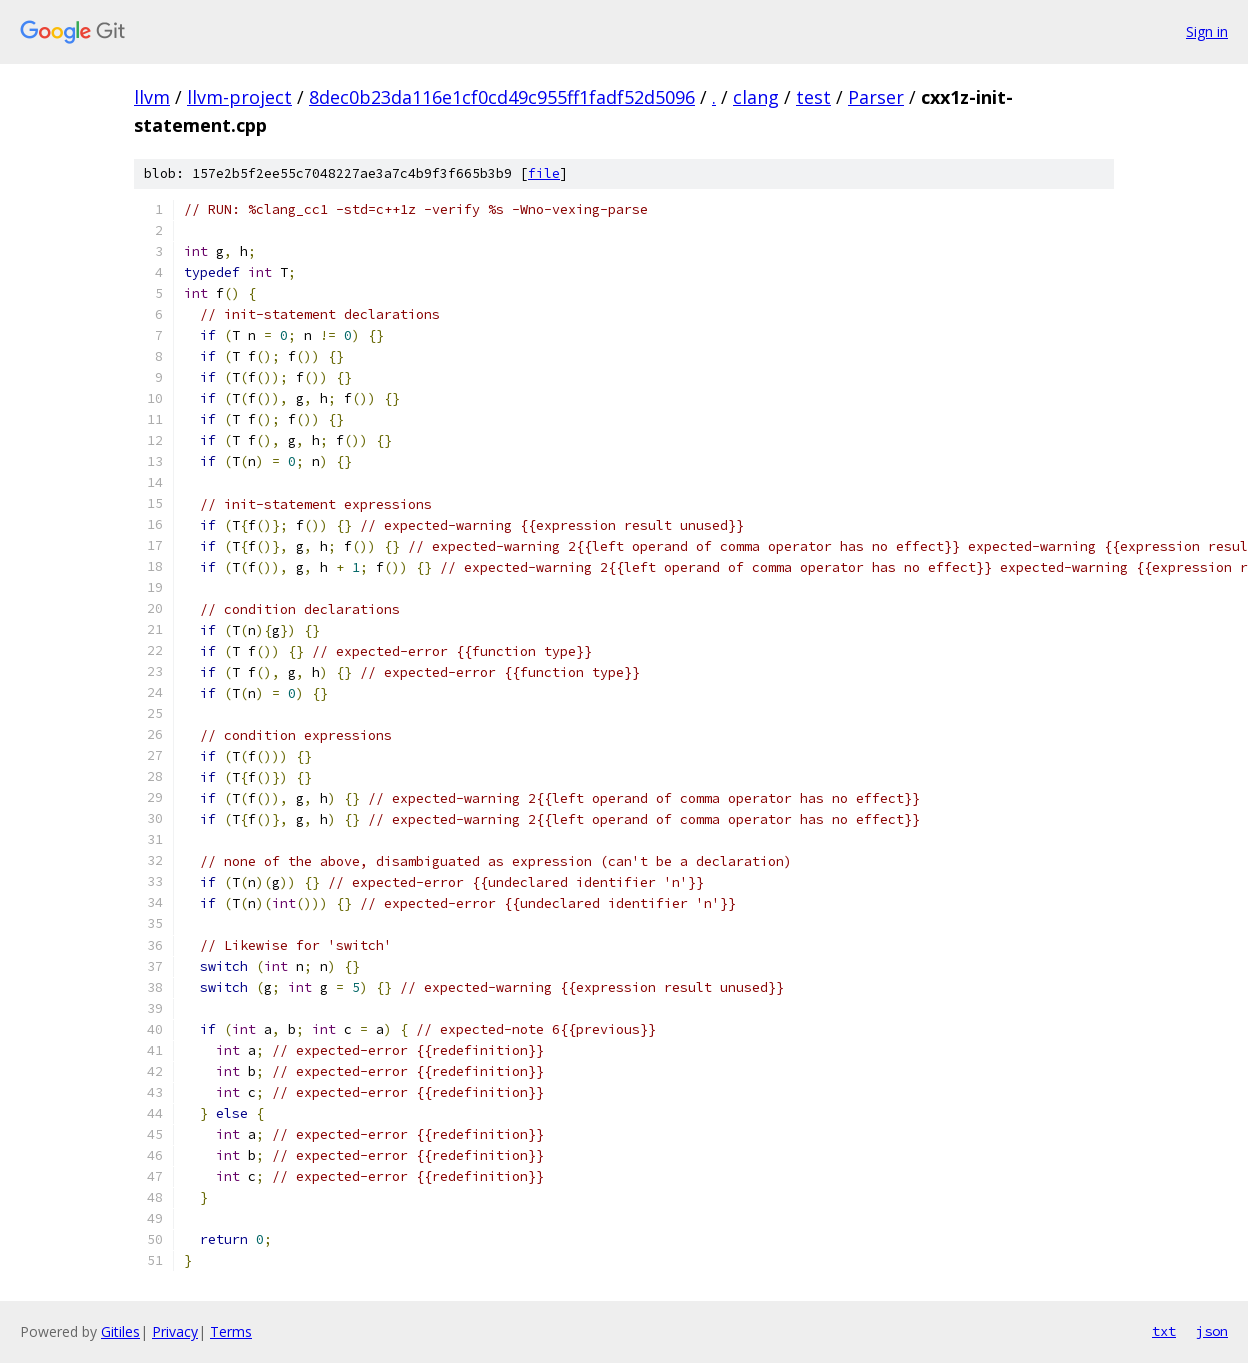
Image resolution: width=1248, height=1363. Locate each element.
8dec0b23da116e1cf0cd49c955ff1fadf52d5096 (502, 97)
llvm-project (239, 97)
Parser (876, 97)
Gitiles (120, 1331)
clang (756, 97)
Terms (231, 1331)
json (1212, 1331)
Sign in (1207, 31)
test (813, 97)
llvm (152, 97)
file (544, 173)
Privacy (175, 1331)
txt (1164, 1331)
